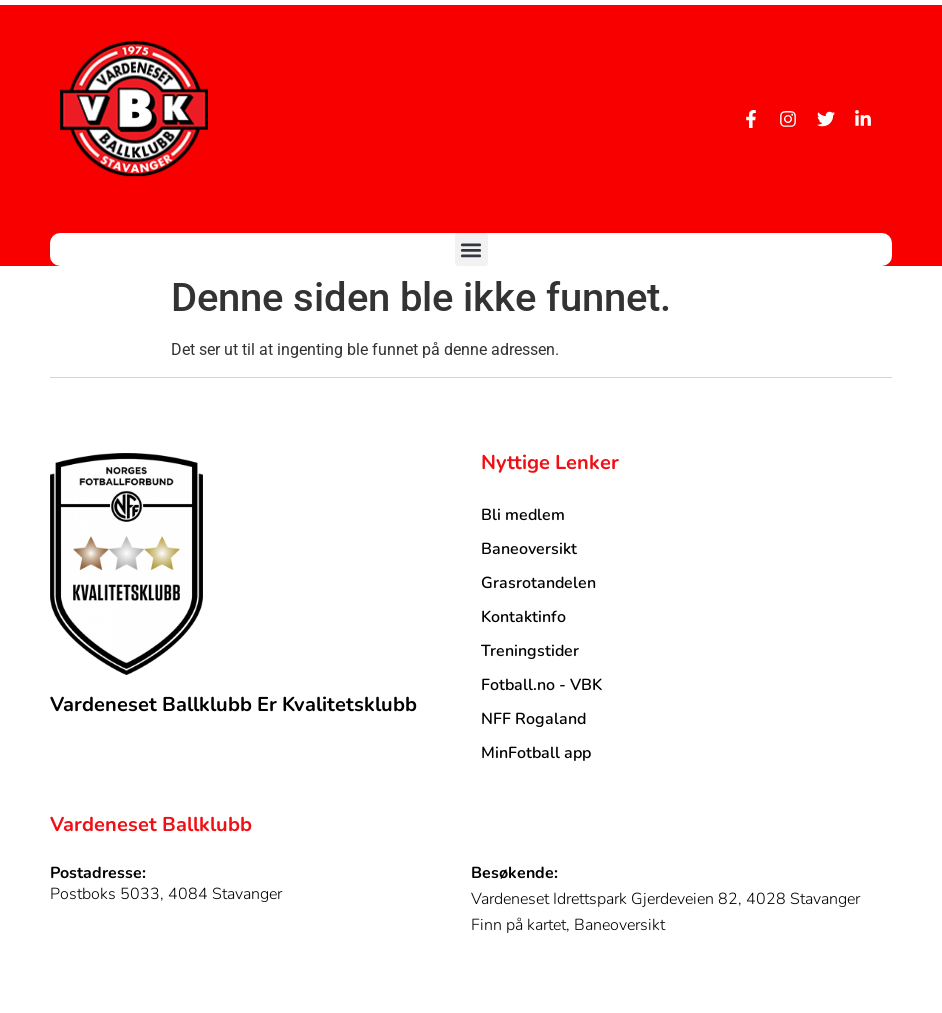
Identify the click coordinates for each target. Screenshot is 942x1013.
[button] (471, 249)
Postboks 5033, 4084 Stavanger (166, 894)
